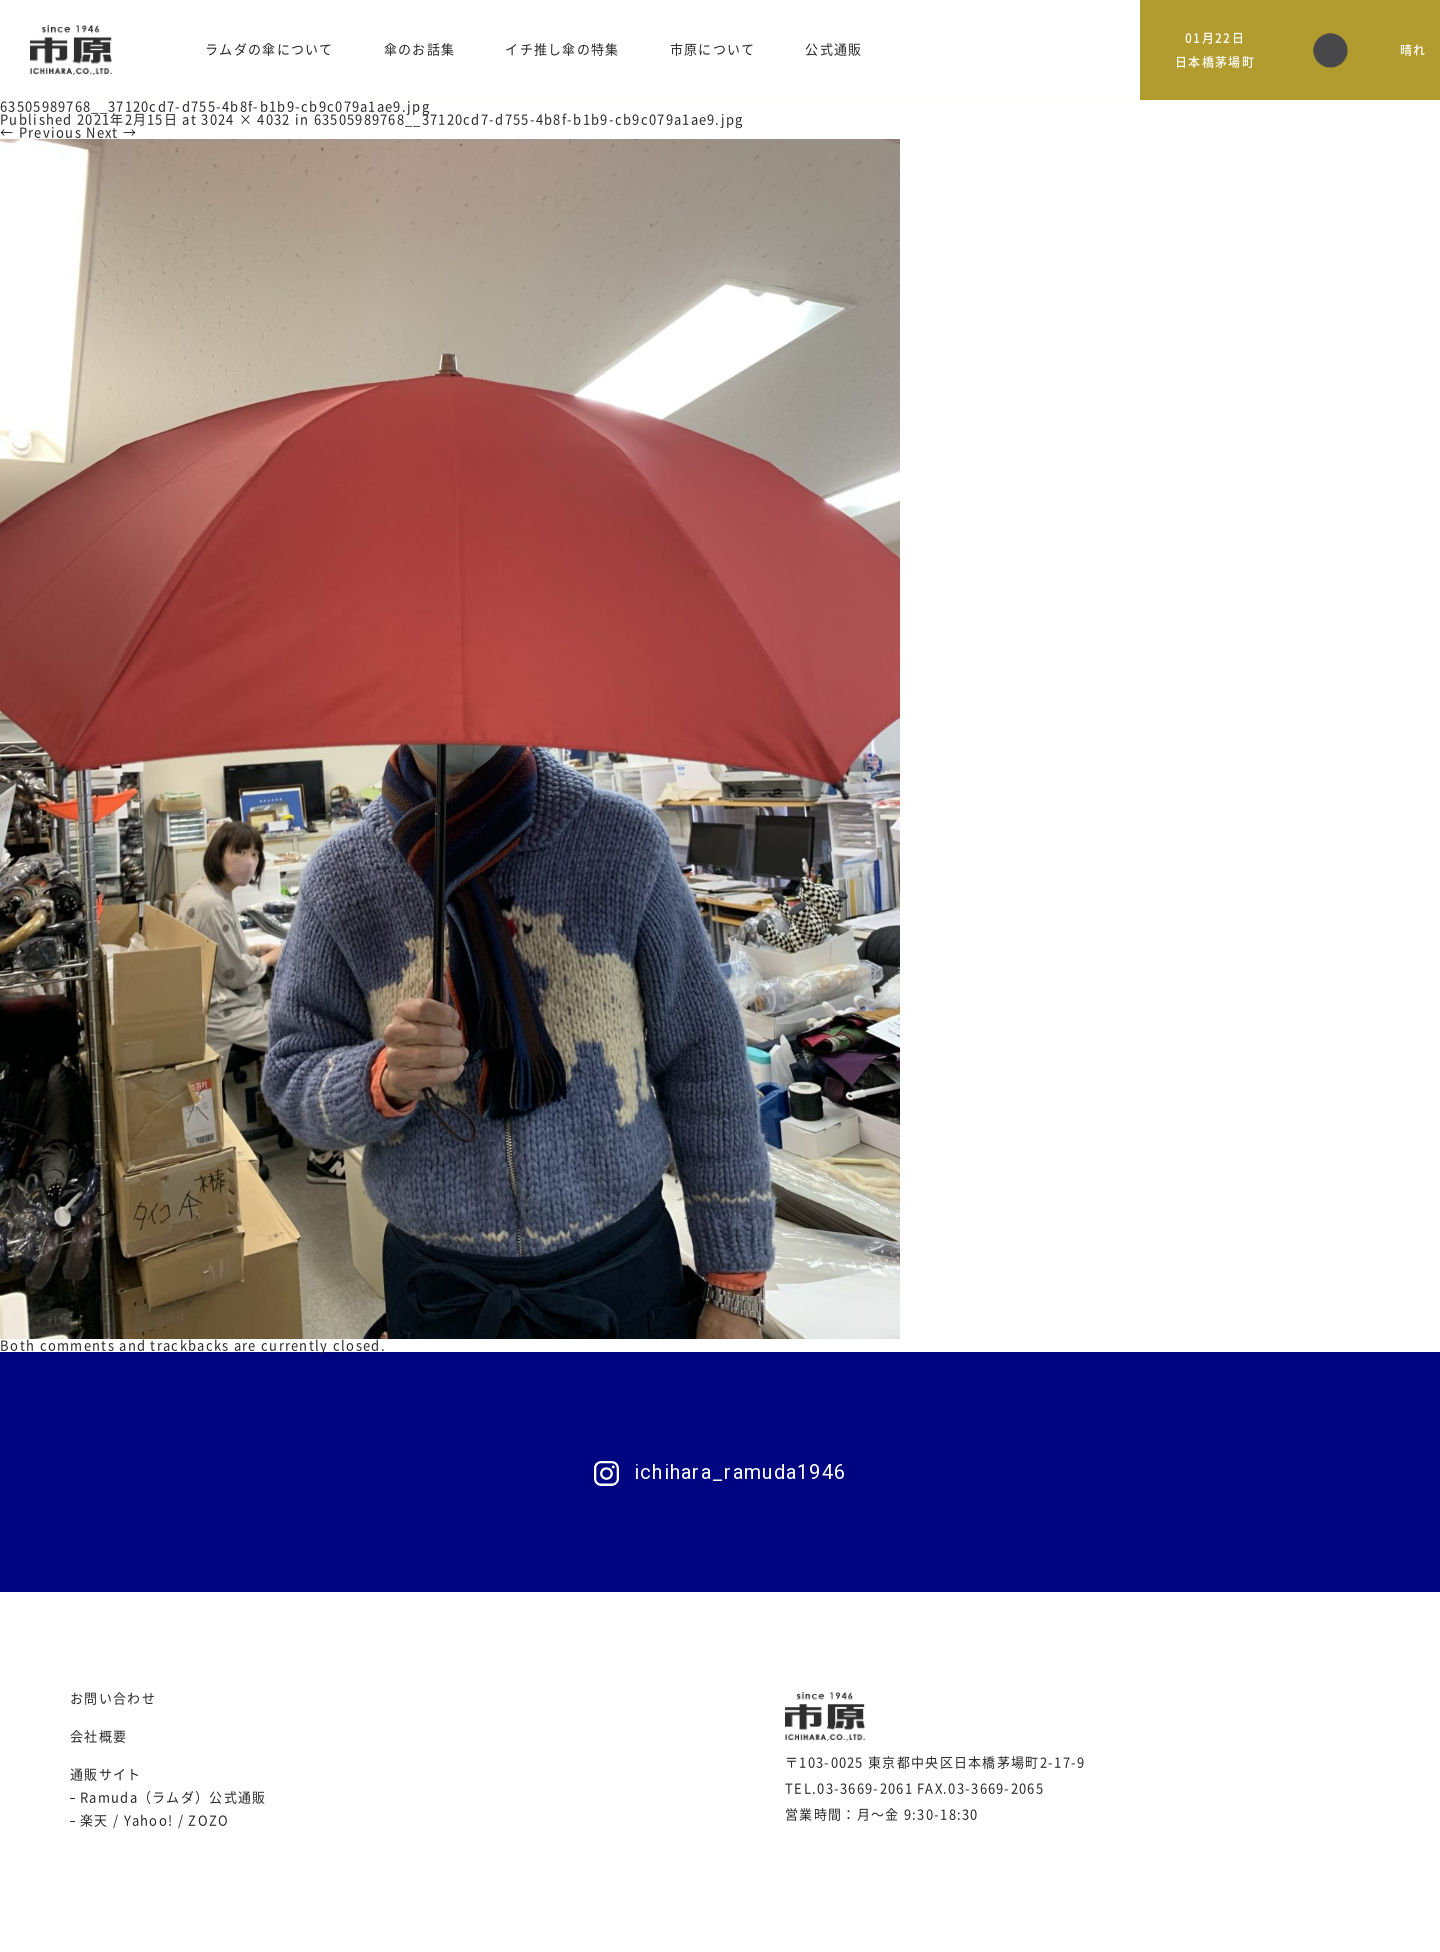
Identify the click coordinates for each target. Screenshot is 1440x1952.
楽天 (94, 1820)
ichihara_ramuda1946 (740, 1472)
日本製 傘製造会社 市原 (71, 50)
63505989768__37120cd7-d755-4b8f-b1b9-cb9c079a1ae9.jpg (529, 119)
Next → (111, 132)
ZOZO (208, 1820)
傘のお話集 (420, 49)
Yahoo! (149, 1820)
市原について (713, 49)
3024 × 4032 (245, 119)
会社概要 (98, 1736)
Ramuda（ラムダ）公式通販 (173, 1797)
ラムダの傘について (269, 49)
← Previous (41, 132)
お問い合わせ (113, 1698)
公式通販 (833, 49)
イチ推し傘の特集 (562, 49)
